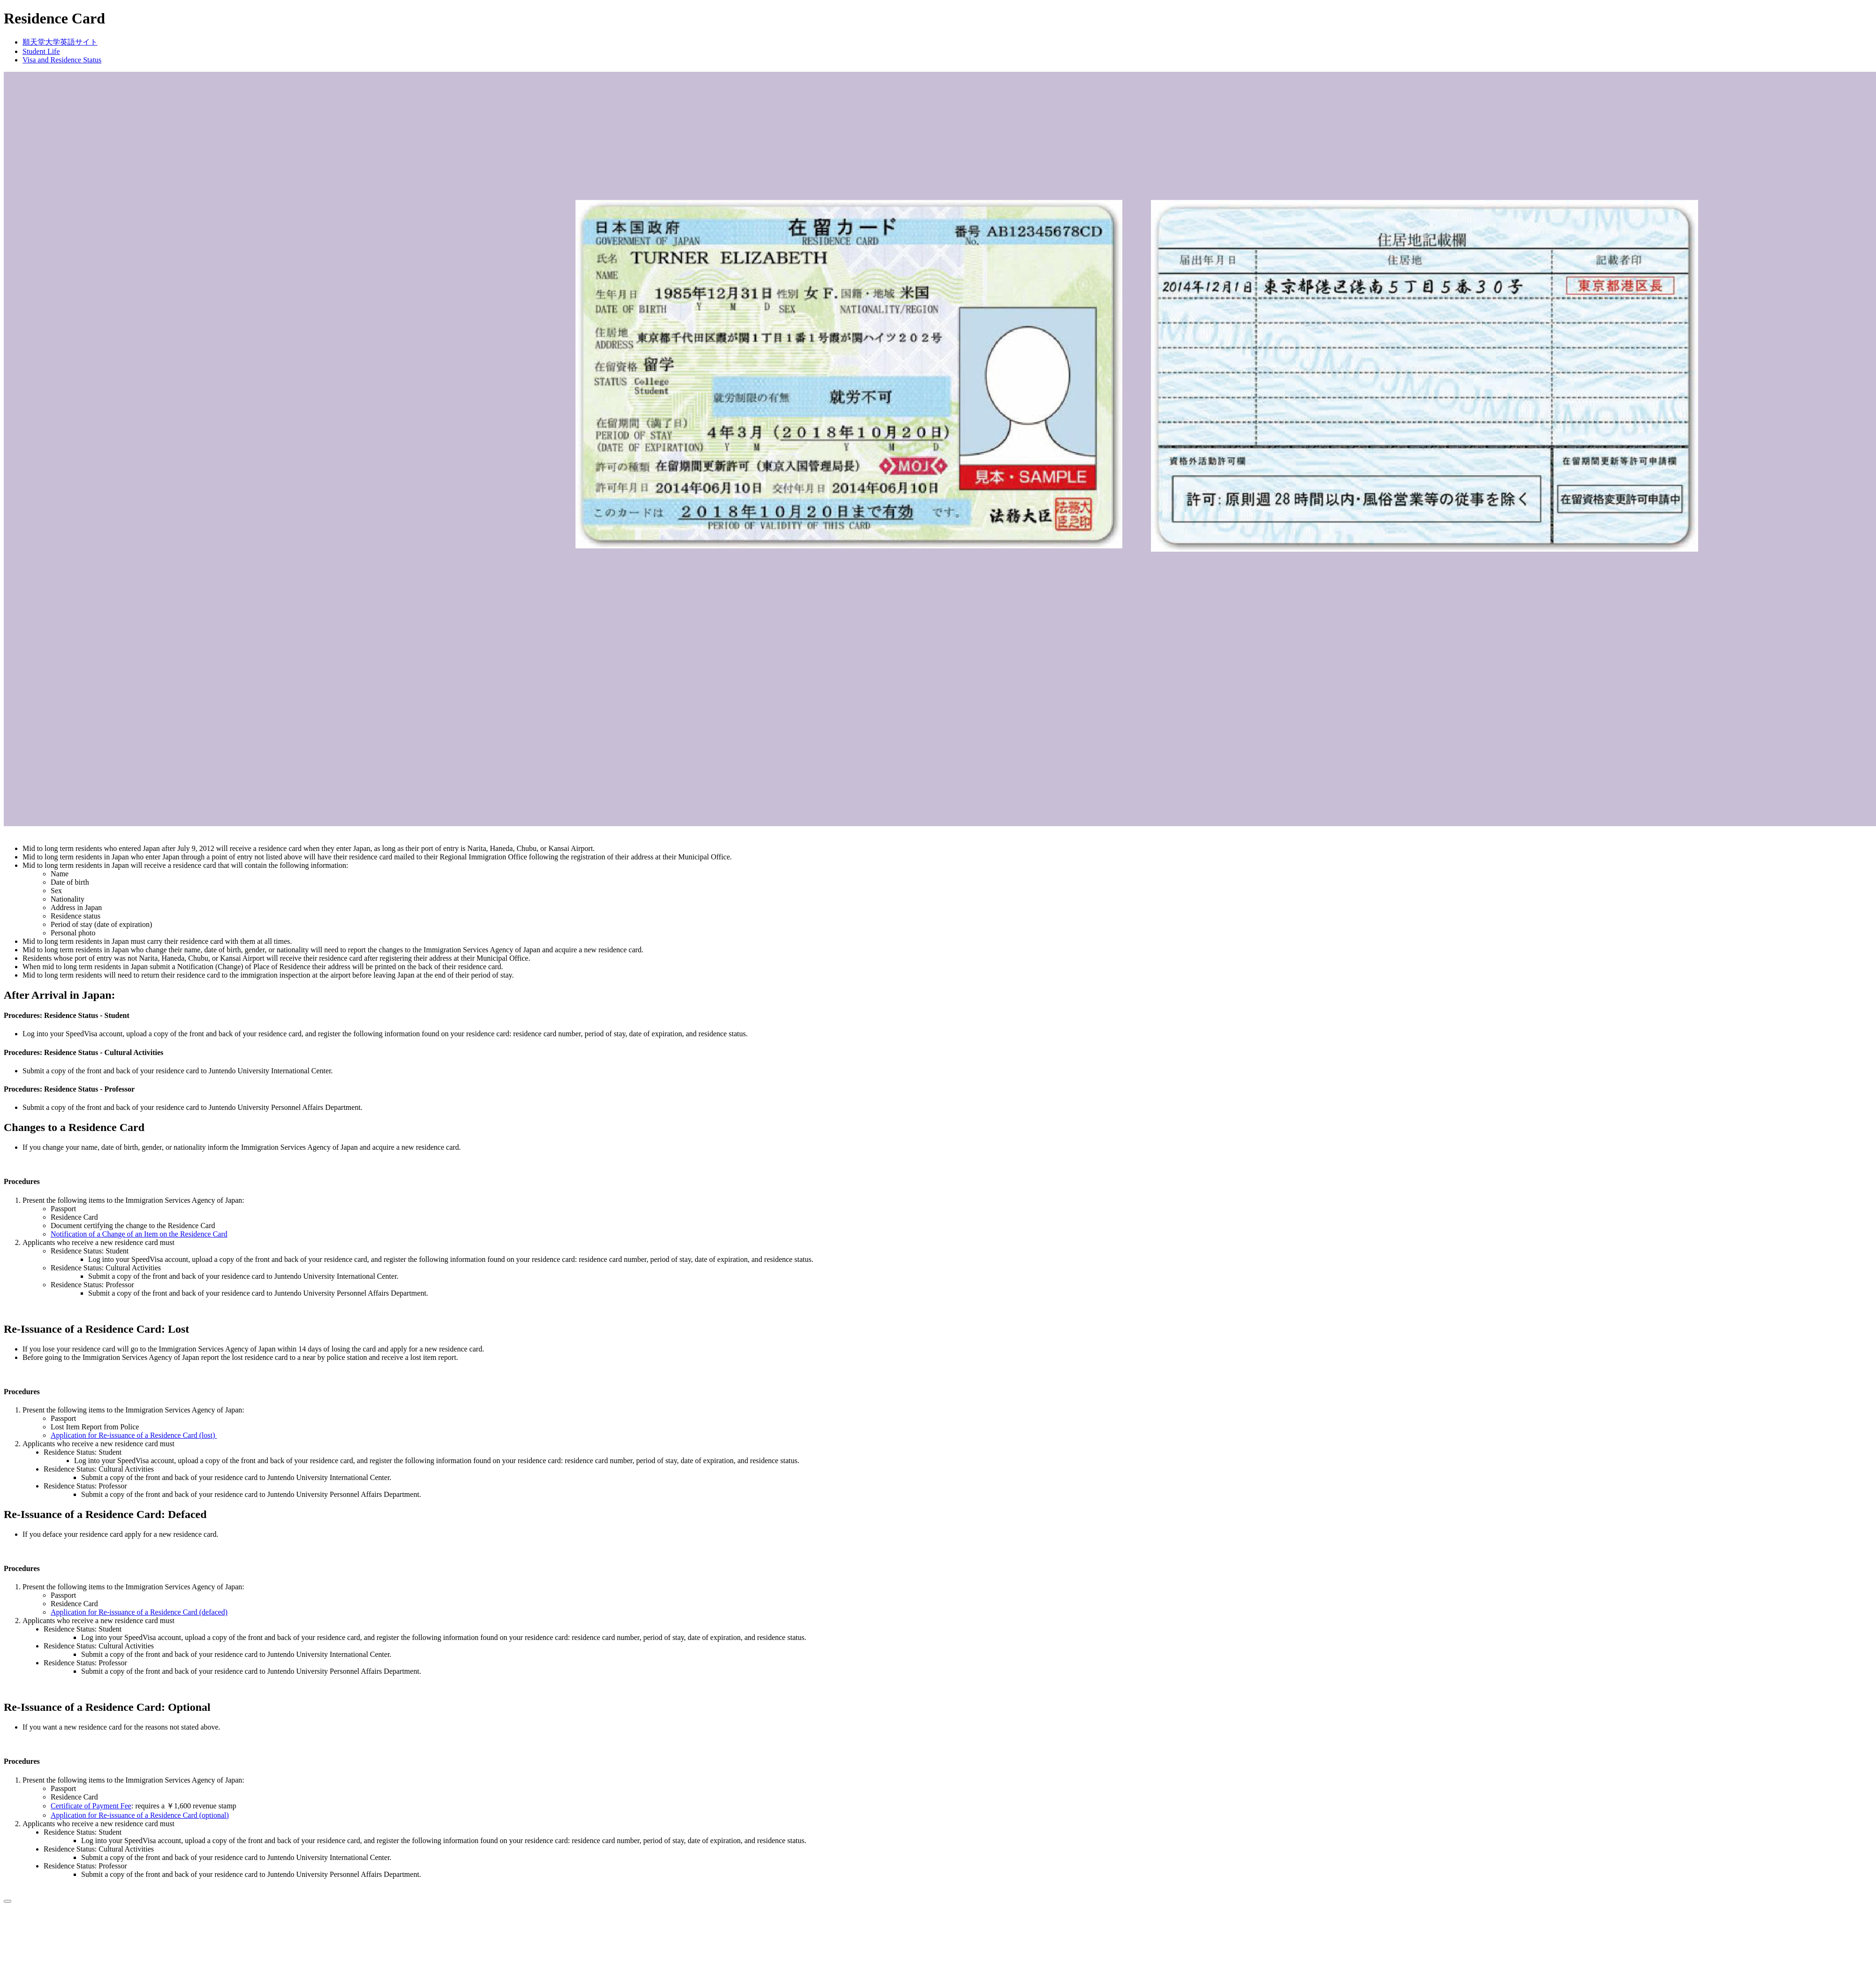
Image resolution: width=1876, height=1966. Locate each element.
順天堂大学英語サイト (60, 42)
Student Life (41, 51)
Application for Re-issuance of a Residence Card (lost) (134, 1435)
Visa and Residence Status (62, 60)
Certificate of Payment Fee (91, 1806)
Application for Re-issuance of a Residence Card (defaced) (139, 1612)
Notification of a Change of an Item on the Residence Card (139, 1234)
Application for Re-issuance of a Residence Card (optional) (140, 1815)
